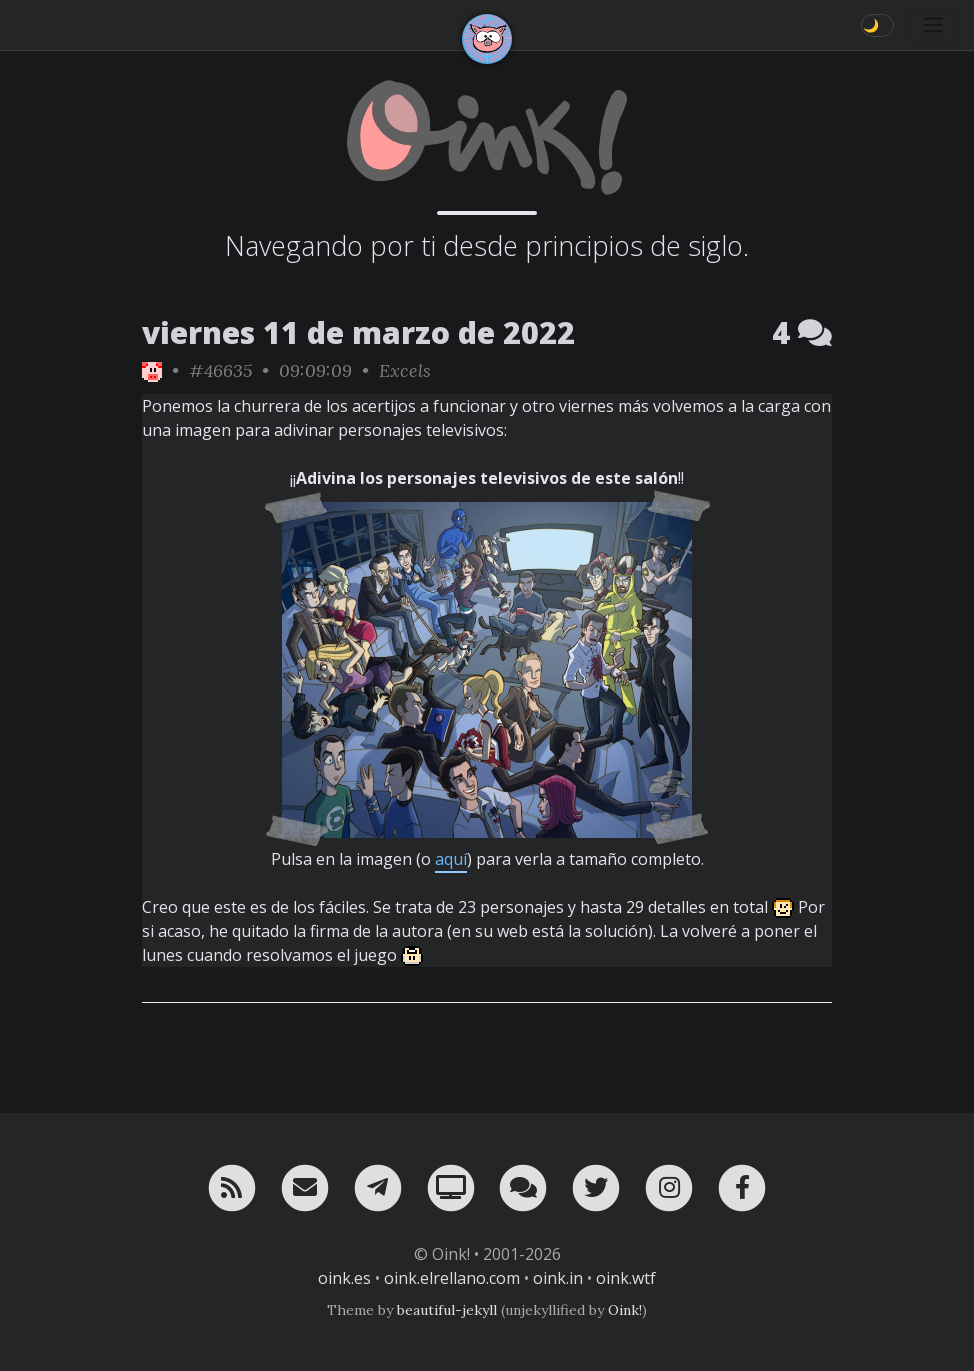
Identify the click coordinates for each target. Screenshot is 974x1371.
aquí (451, 859)
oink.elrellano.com (452, 1278)
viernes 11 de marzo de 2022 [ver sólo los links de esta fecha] (358, 332)
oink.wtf (626, 1278)
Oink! (625, 1310)
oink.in (558, 1278)
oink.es (344, 1278)
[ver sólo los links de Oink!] (152, 370)
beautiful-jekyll (447, 1310)
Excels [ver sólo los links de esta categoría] (405, 370)
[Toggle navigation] (933, 25)
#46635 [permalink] (220, 370)
